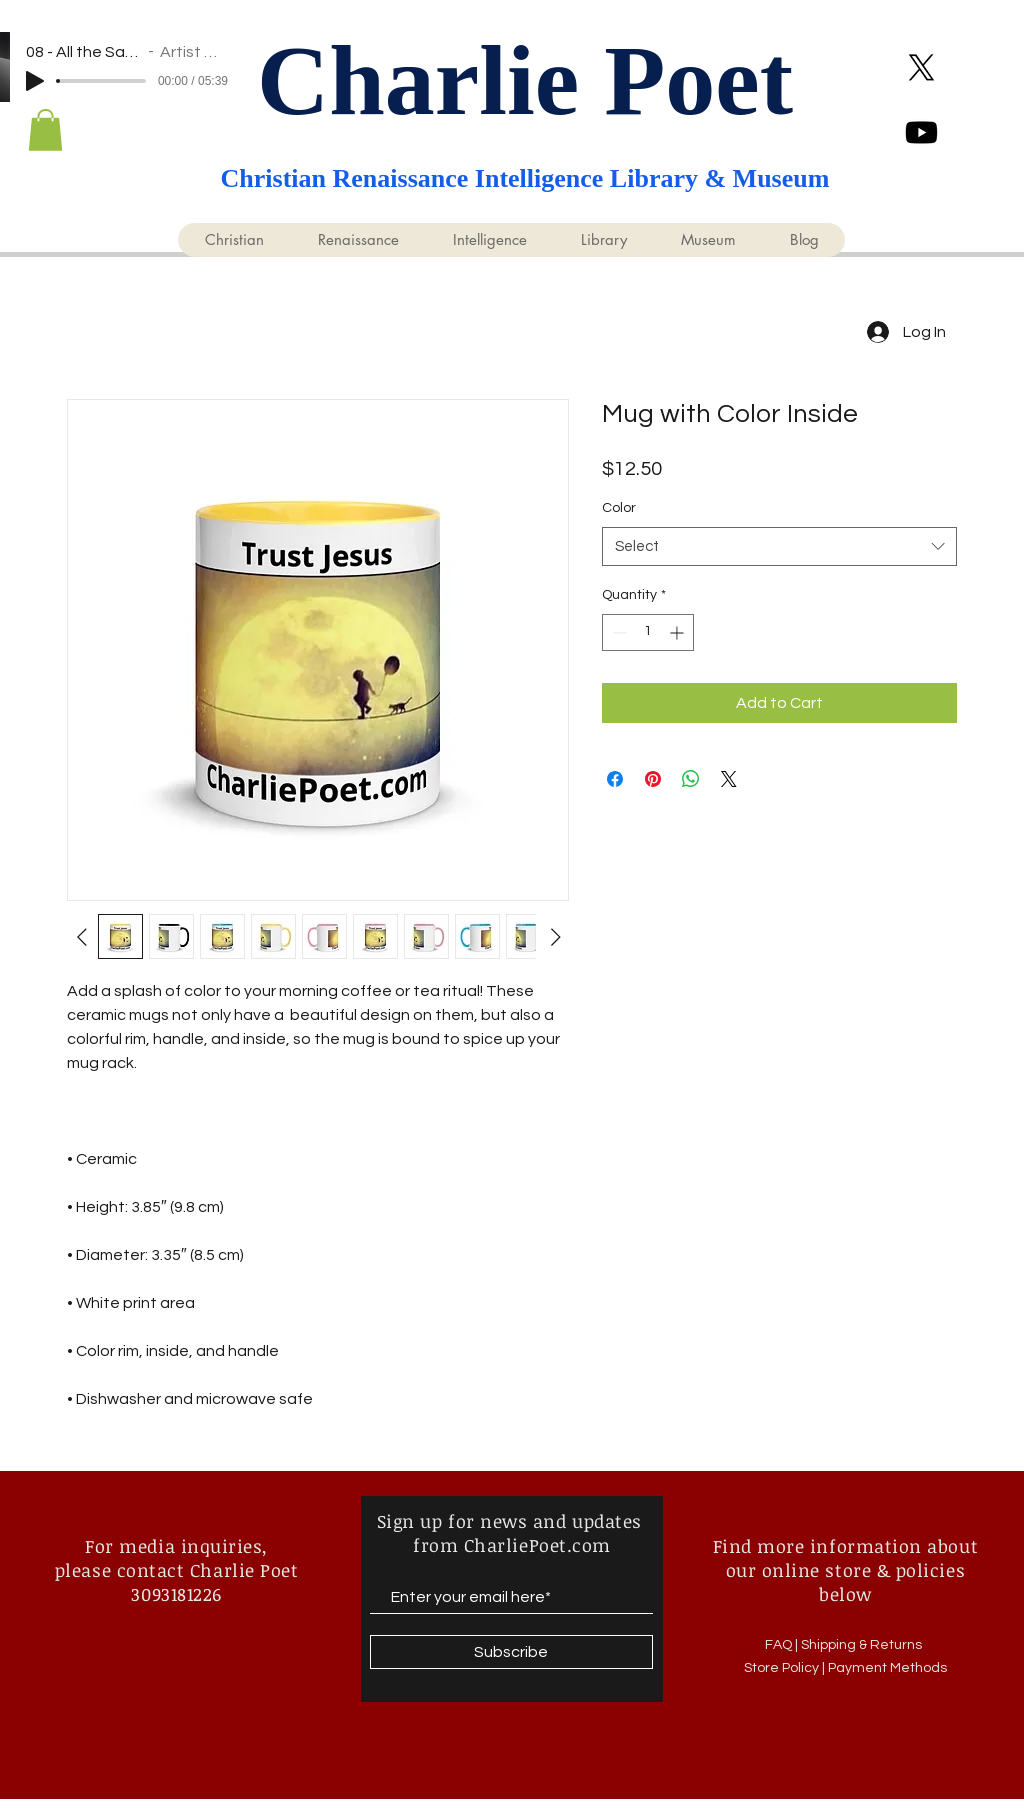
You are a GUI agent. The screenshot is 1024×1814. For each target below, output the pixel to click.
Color (619, 508)
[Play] (35, 81)
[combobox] (779, 546)
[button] (45, 130)
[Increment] (678, 632)
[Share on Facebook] (615, 779)
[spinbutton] (648, 632)
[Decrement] (617, 632)
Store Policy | (786, 1668)
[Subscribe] (511, 1652)
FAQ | (783, 1645)
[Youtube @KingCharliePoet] (921, 132)
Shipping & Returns (863, 1645)
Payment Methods (887, 1668)
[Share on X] (729, 779)
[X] (921, 67)
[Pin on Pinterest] (653, 779)
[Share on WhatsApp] (691, 779)
